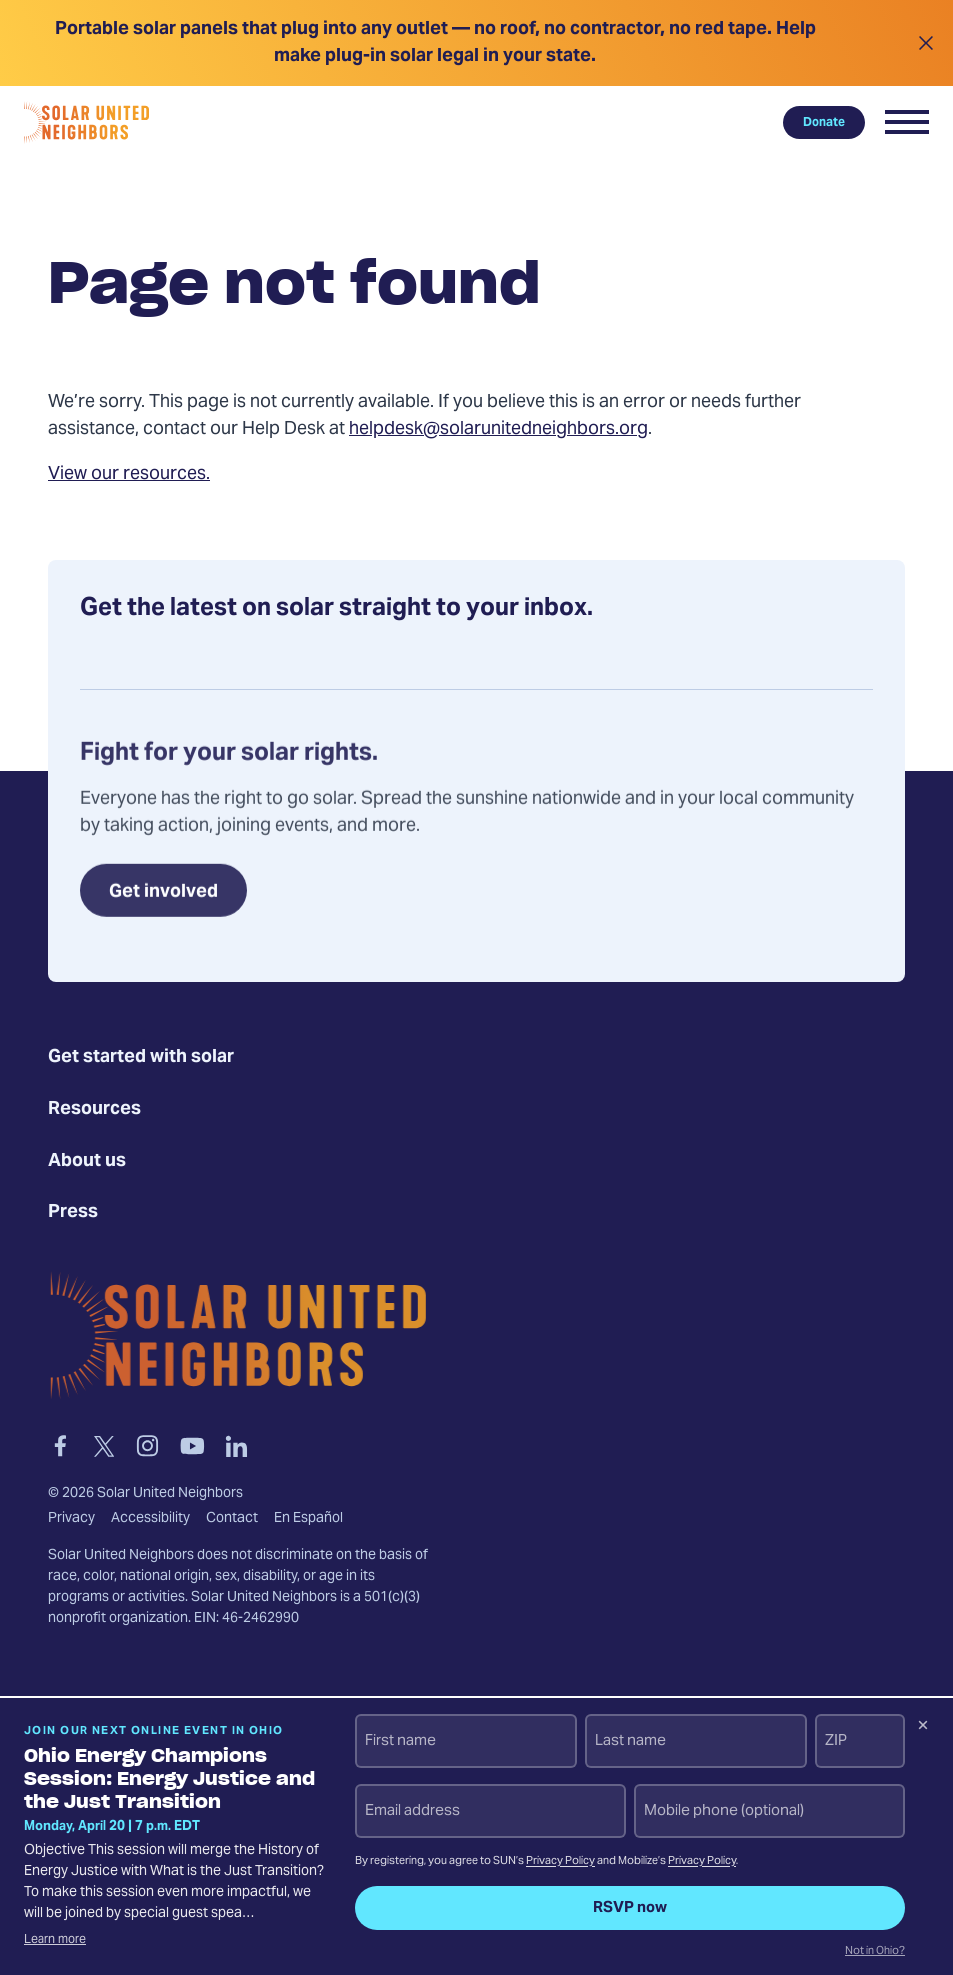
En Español (308, 1519)
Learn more (55, 1940)
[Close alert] (925, 43)
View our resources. (129, 474)
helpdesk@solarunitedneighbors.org (498, 429)
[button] (907, 122)
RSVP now (630, 1908)
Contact (232, 1519)
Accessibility (150, 1519)
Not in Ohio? (875, 1952)
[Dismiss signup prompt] (923, 1728)
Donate (824, 122)
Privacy (71, 1519)
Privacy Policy (560, 1861)
